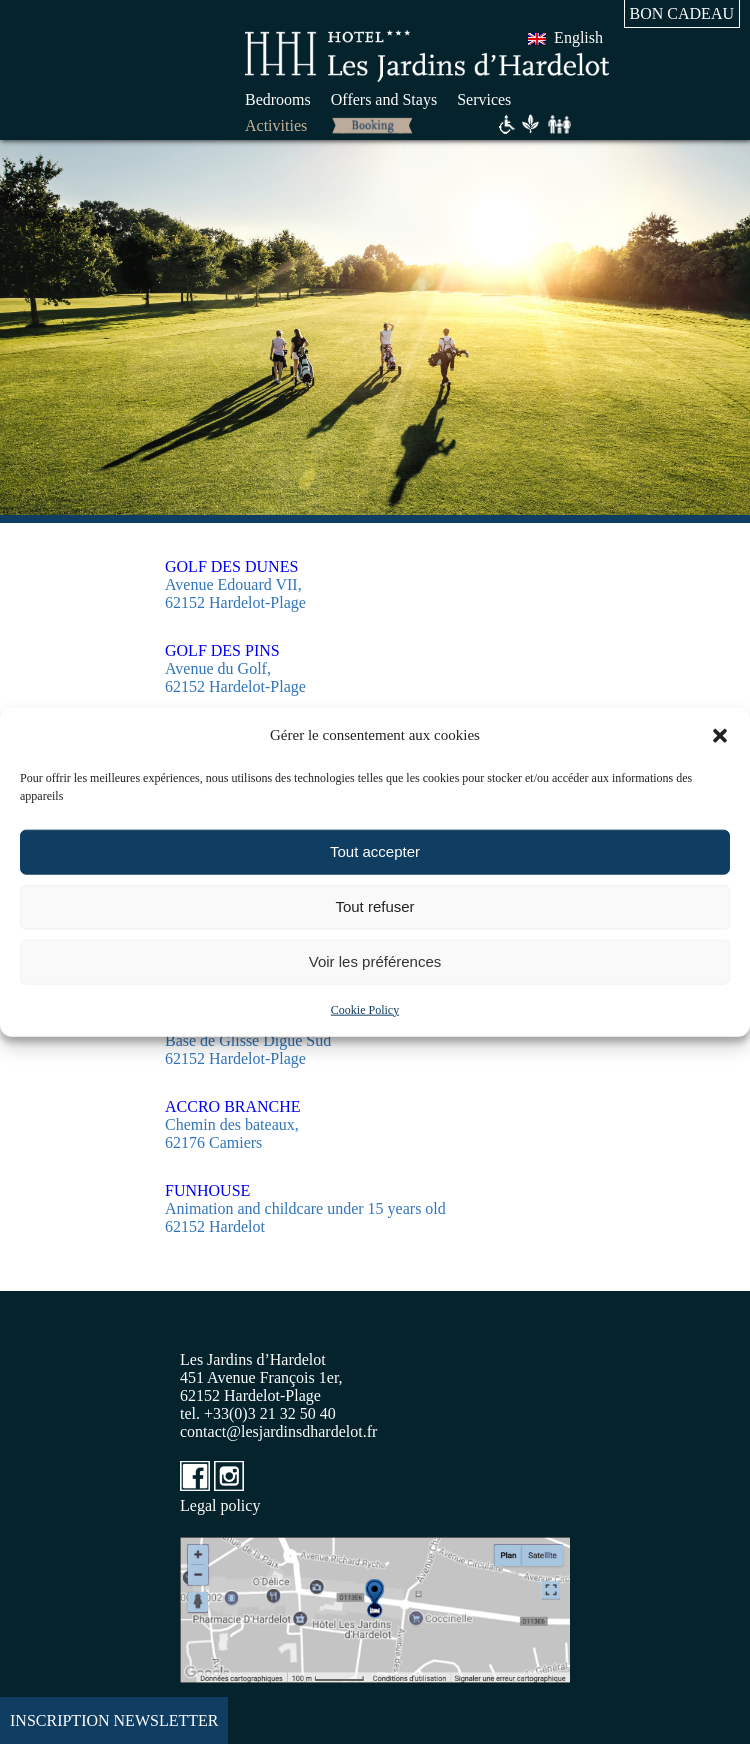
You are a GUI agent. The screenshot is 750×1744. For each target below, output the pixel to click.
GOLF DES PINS (222, 650)
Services (484, 99)
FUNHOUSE (207, 1190)
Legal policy (220, 1505)
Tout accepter (375, 851)
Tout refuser (374, 906)
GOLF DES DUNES (231, 566)
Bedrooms (278, 99)
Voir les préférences (375, 961)
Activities (276, 125)
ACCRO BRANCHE (233, 1106)
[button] (720, 735)
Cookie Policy (365, 1009)
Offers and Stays (384, 99)
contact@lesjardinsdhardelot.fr (278, 1431)
